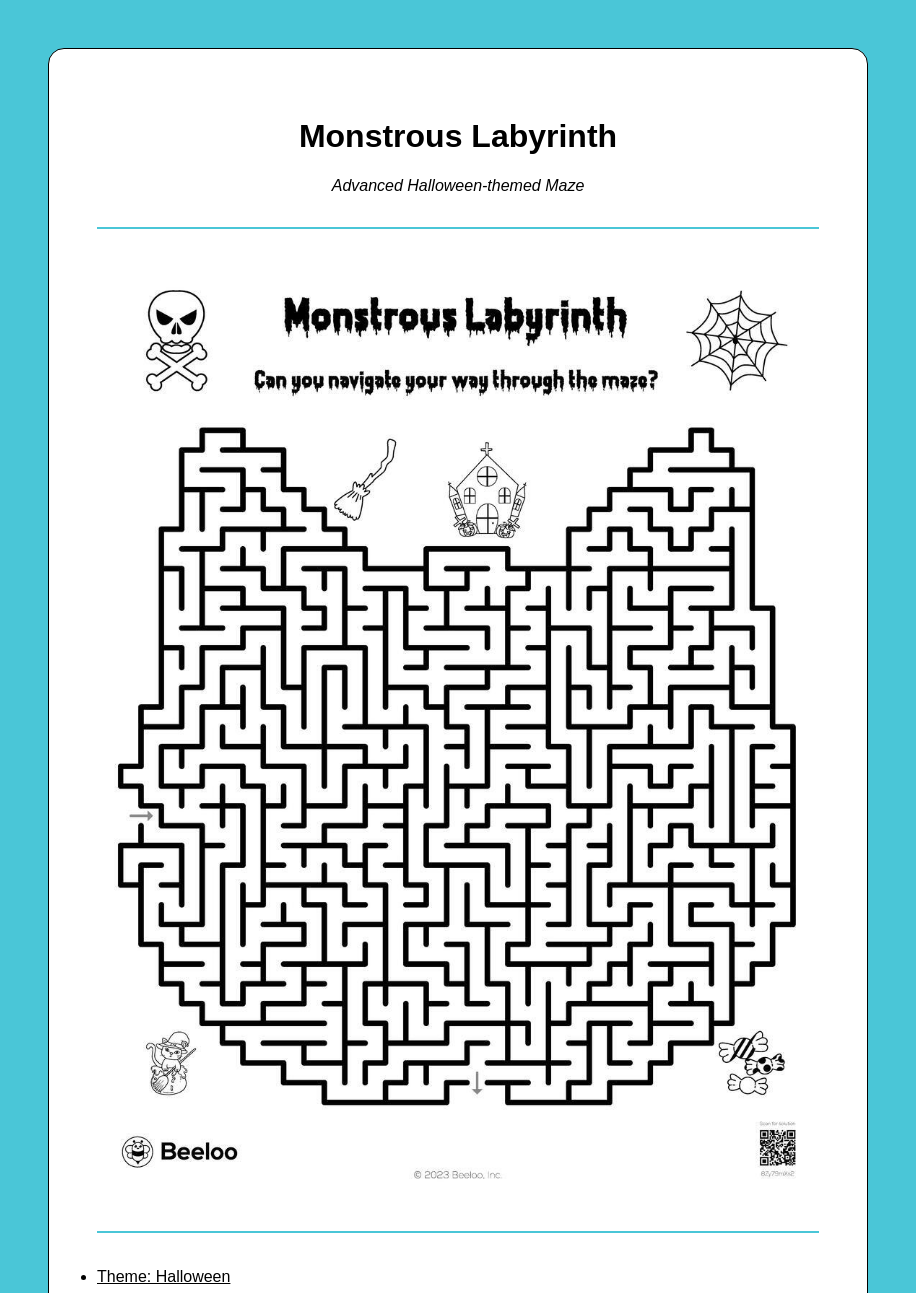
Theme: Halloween (163, 1276)
